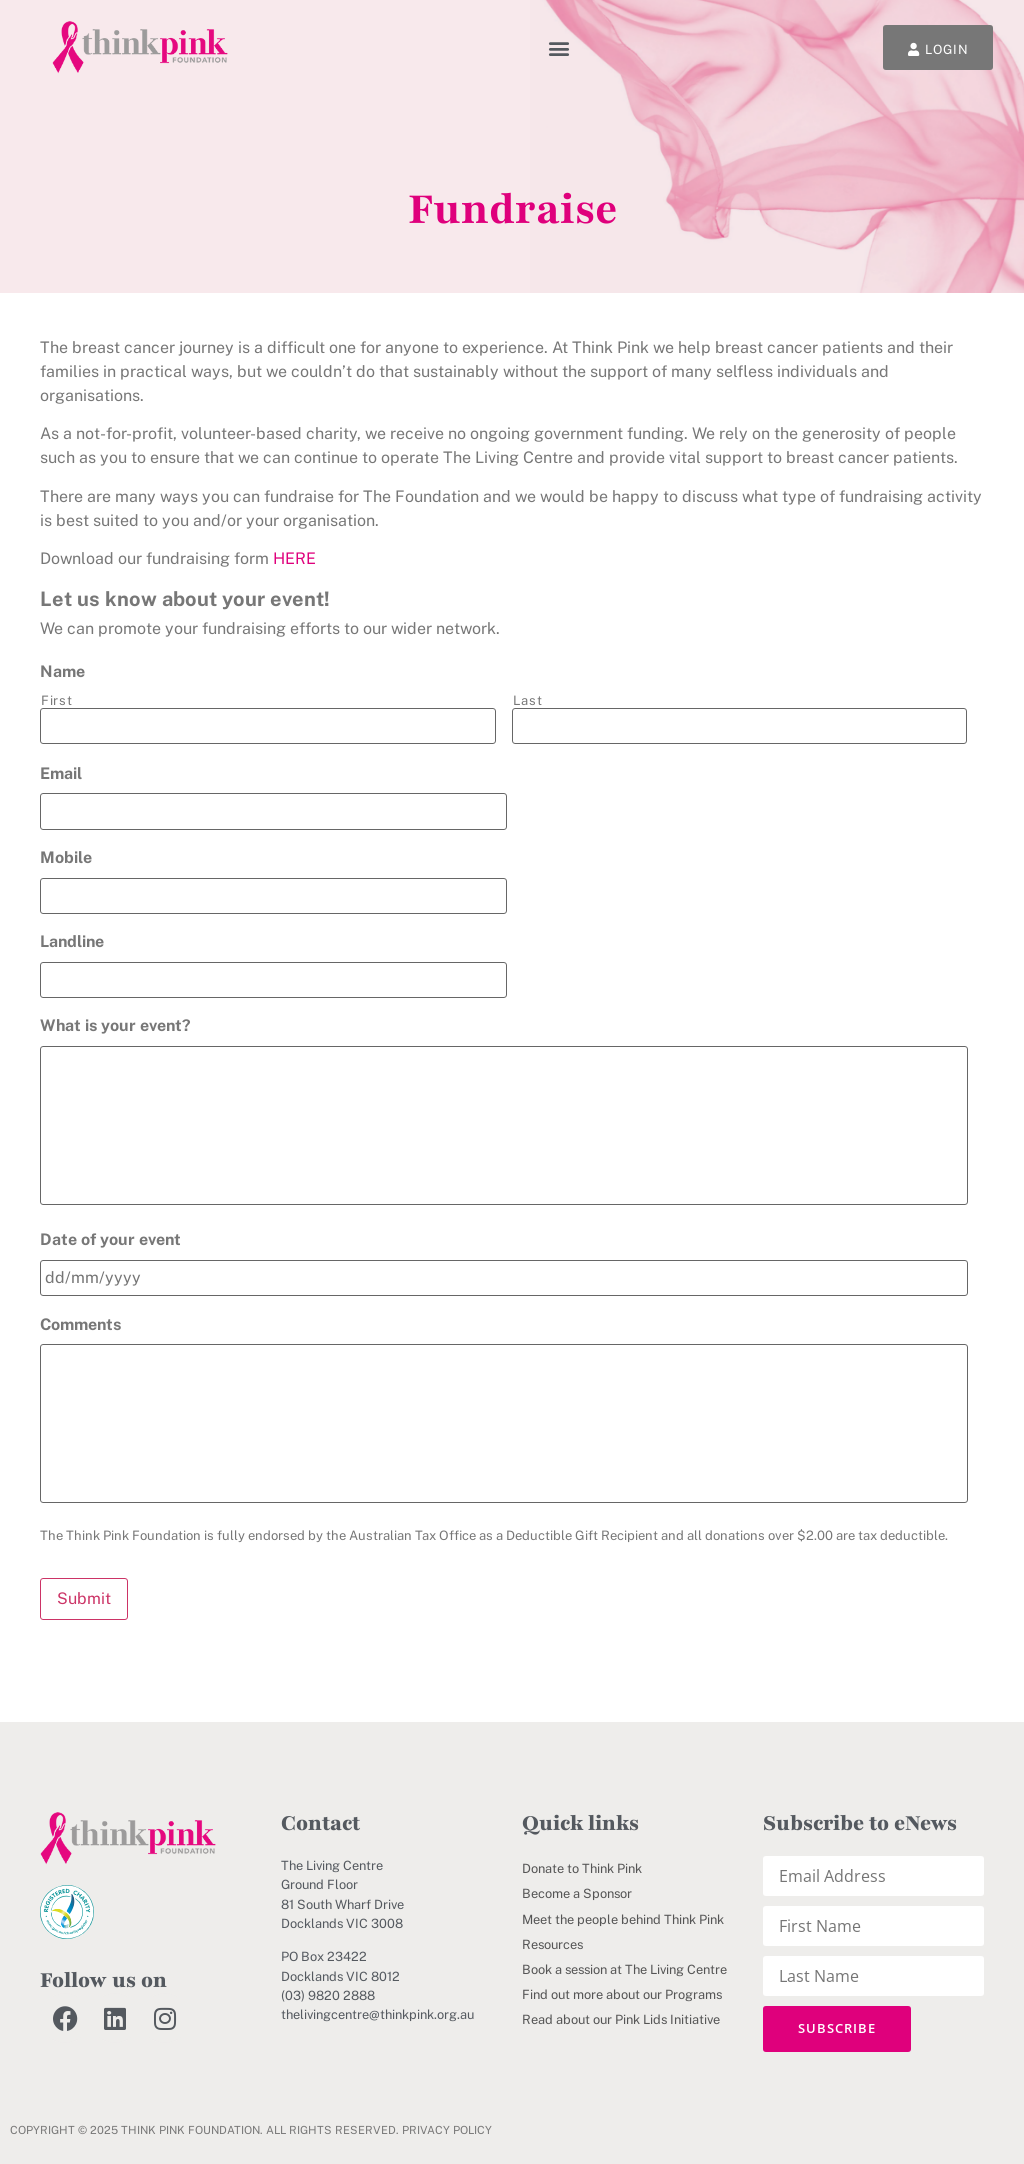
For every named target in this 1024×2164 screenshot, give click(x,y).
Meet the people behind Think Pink (623, 1919)
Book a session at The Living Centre (624, 1969)
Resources (552, 1944)
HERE (294, 558)
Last (528, 700)
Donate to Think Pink (582, 1869)
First (56, 700)
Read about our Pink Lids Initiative (621, 2020)
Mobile (66, 857)
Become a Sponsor (577, 1894)
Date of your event (110, 1240)
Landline (72, 941)
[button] (559, 47)
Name (62, 671)
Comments (80, 1324)
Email (61, 773)
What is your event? (115, 1025)
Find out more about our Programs (622, 1995)
